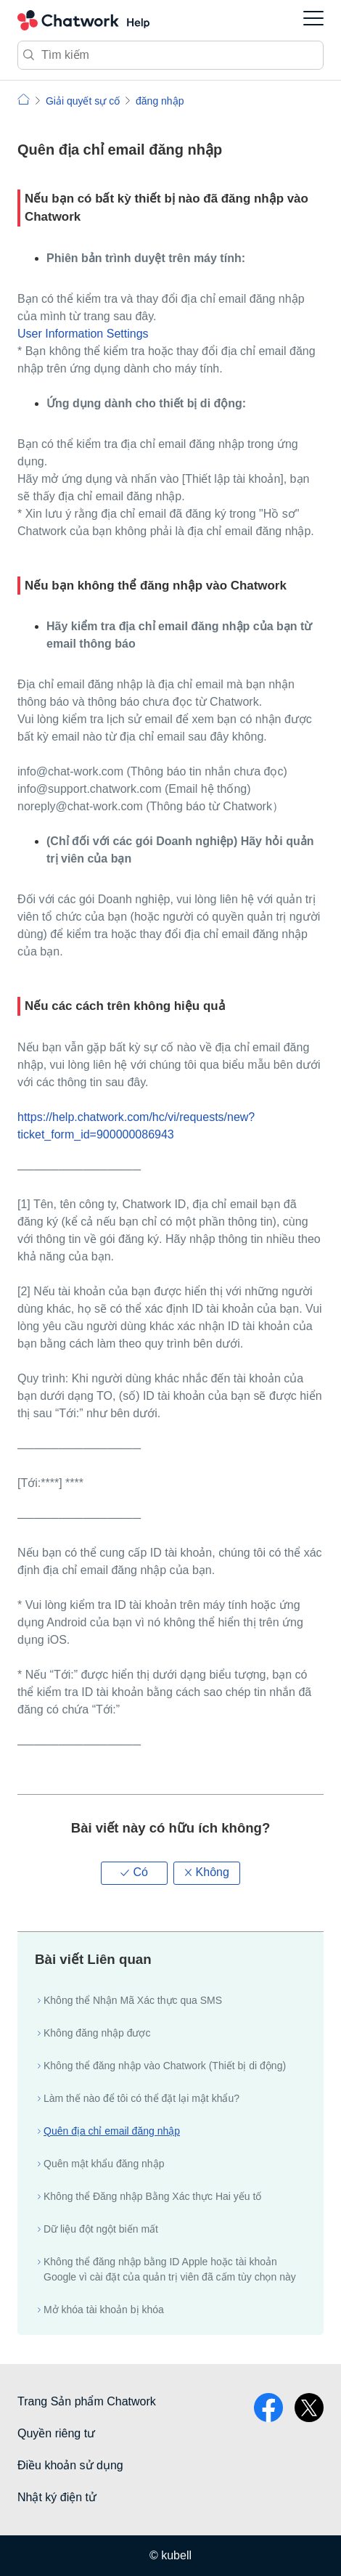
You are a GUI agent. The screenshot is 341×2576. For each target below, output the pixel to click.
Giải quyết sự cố (83, 101)
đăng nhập (160, 101)
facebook (268, 2407)
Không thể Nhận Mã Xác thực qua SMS (133, 2000)
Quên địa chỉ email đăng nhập (112, 2131)
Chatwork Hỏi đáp (83, 20)
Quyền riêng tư (56, 2433)
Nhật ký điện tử (56, 2497)
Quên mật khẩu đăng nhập (104, 2163)
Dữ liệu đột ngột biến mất (101, 2229)
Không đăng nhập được (97, 2033)
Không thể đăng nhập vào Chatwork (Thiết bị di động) (165, 2065)
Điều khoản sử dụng (70, 2465)
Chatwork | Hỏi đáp (23, 99)
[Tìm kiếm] (170, 55)
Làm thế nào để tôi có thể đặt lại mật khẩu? (141, 2098)
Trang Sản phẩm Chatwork (86, 2401)
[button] (134, 1873)
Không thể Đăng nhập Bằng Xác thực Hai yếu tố (152, 2196)
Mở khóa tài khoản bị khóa (104, 2309)
